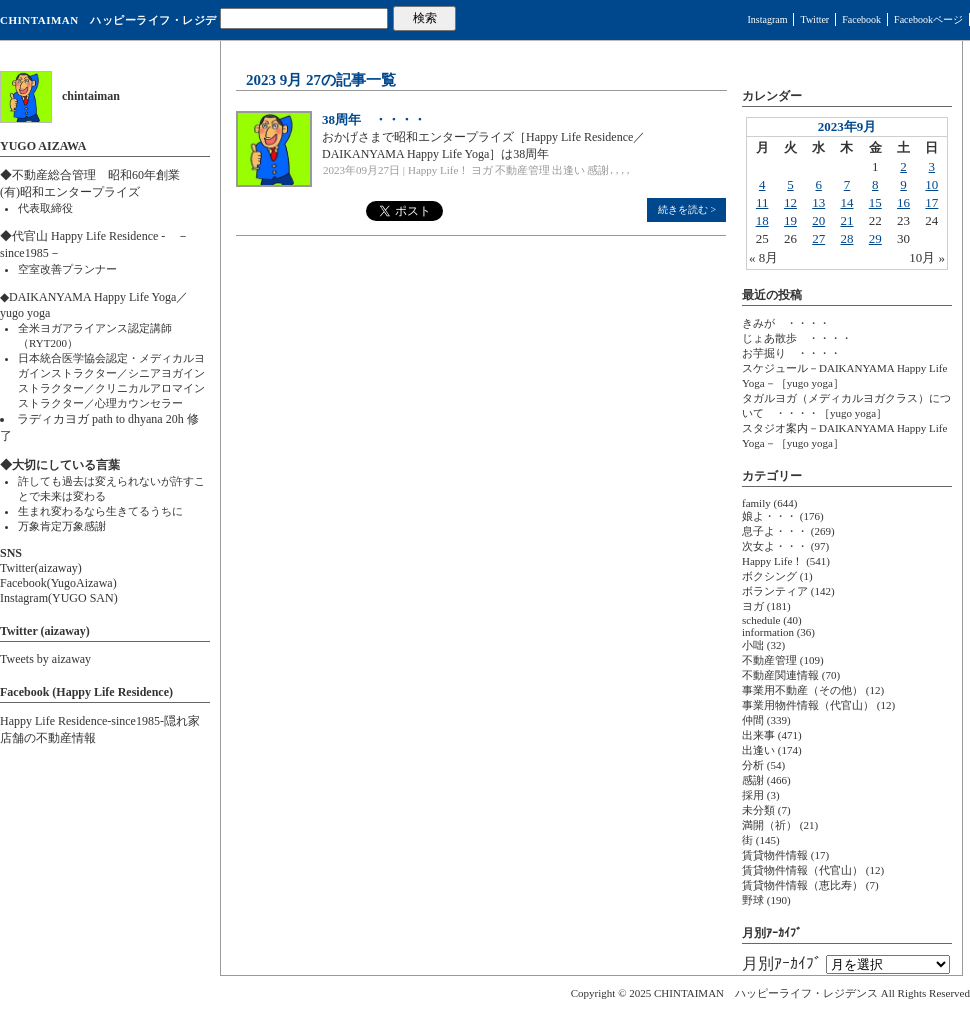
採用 (753, 795)
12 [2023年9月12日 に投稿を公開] (790, 202)
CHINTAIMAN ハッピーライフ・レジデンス (108, 27)
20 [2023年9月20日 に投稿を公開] (818, 220)
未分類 (758, 810)
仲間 (753, 720)
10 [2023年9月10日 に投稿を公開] (931, 184)
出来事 (758, 735)
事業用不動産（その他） (802, 690)
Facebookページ (928, 19)
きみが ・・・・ (786, 323)
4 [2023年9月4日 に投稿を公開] (762, 184)
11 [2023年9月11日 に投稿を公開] (762, 202)
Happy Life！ (438, 170)
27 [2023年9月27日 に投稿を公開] (818, 238)
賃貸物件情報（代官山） (802, 870)
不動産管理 (522, 170)
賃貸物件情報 (775, 855)
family (756, 503)
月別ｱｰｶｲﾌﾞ (782, 963)
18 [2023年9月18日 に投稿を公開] (762, 220)
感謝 (598, 170)
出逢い (568, 170)
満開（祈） (769, 825)
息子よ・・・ (775, 531)
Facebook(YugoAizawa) (58, 583)
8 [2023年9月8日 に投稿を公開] (875, 184)
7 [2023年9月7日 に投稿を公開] (847, 184)
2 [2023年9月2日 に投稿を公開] (903, 166)
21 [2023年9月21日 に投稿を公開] (846, 220)
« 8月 (763, 257)
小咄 (753, 645)
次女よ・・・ (775, 546)
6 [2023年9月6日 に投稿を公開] (818, 184)
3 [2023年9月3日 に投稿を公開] (932, 166)
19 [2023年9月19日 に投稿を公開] (790, 220)
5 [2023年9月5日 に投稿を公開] (790, 184)
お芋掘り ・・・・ (791, 353)
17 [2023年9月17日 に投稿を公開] (931, 202)
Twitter (814, 19)
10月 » (927, 257)
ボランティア (775, 591)
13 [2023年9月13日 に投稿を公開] (818, 202)
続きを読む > (687, 209)
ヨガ (482, 170)
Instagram (767, 19)
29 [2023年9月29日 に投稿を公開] (875, 238)
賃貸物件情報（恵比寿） (802, 885)
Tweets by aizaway (45, 659)
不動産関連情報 (780, 675)
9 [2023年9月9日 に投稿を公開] (903, 184)
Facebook (861, 19)
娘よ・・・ (769, 516)
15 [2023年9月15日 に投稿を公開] (875, 202)
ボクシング (769, 576)
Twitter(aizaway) (41, 568)
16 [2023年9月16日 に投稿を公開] (903, 202)
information (768, 632)
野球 (753, 900)
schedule (761, 620)
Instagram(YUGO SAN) (59, 598)
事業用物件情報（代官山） (808, 705)
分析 (753, 765)
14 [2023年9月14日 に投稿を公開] (846, 202)
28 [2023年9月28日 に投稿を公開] (846, 238)
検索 (425, 18)
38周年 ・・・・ (374, 119)
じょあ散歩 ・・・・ (797, 338)
